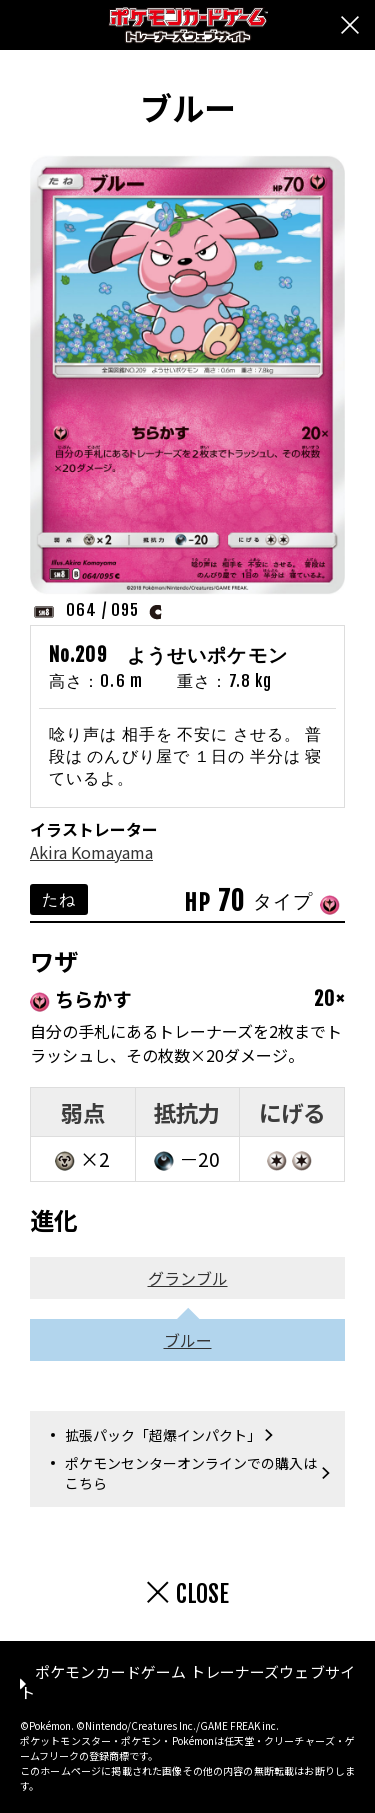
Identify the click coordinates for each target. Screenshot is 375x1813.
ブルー (188, 1340)
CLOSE (202, 1594)
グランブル (188, 1278)
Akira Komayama (91, 852)
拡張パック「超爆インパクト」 (163, 1435)
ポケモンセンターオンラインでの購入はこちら (191, 1473)
